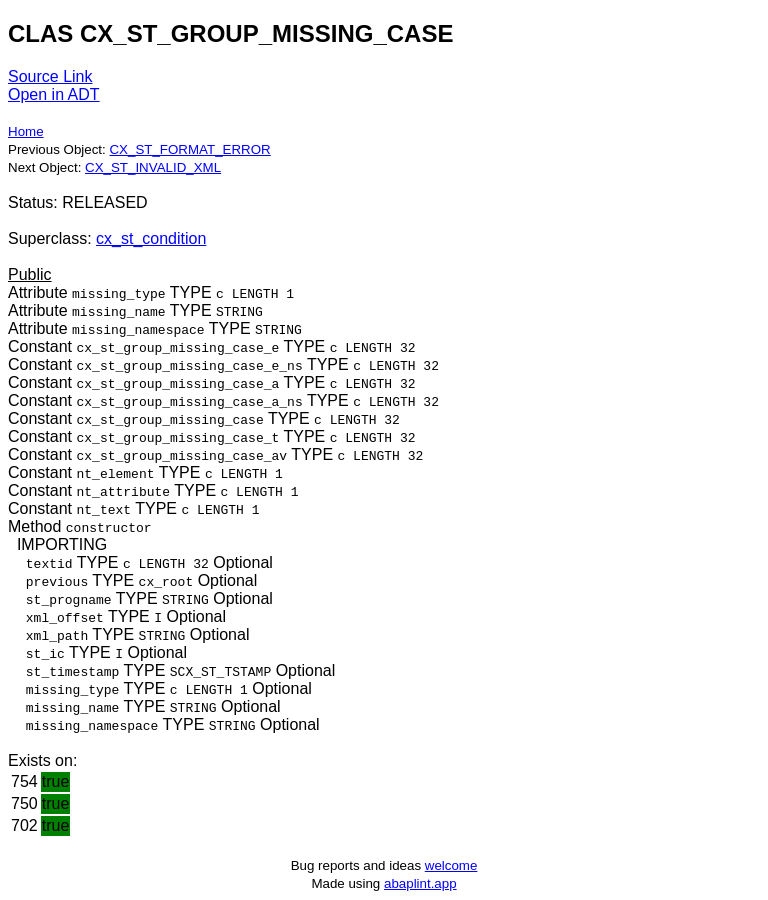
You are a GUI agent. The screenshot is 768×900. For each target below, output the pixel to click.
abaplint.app (420, 883)
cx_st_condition (151, 238)
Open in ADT (54, 94)
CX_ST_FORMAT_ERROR (189, 149)
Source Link (50, 76)
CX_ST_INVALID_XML (153, 167)
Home (26, 131)
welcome (451, 865)
